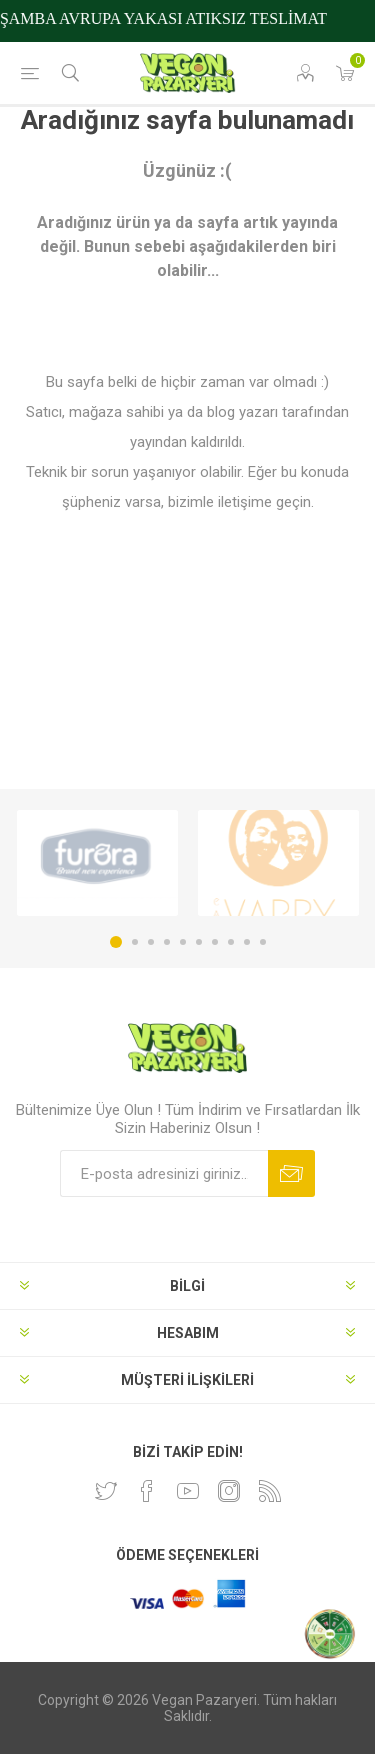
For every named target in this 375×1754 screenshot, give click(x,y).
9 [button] (247, 942)
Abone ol (291, 1173)
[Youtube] (188, 1491)
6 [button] (199, 942)
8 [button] (231, 942)
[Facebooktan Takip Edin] (147, 1491)
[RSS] (270, 1491)
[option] (97, 863)
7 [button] (215, 942)
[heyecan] (106, 1491)
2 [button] (135, 942)
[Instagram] (229, 1491)
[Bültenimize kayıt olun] (164, 1173)
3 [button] (151, 942)
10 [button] (263, 942)
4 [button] (167, 942)
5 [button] (183, 942)
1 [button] (116, 942)
